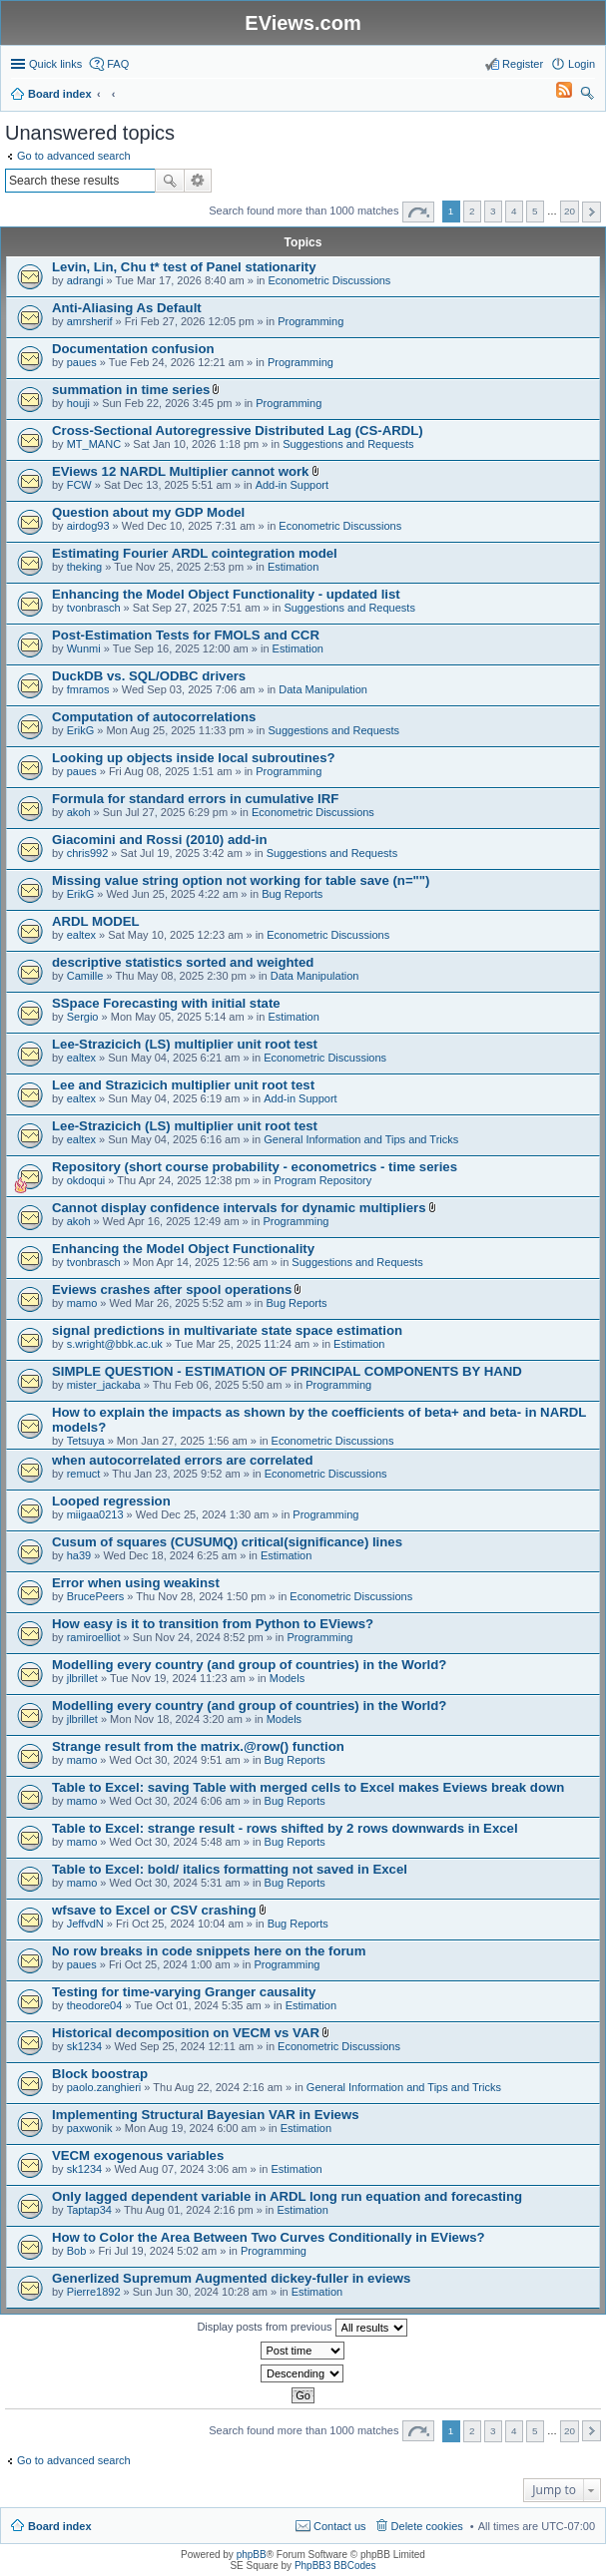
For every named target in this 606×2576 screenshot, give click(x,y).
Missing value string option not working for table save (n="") (241, 880)
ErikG (81, 730)
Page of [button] (418, 212)
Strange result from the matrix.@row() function (198, 1746)
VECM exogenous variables (138, 2155)
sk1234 (84, 2046)
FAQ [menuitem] (118, 64)
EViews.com (302, 23)
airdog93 (88, 526)
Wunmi (84, 648)
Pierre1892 (94, 2292)
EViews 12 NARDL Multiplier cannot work (180, 471)
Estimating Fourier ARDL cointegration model (194, 553)
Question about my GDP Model (148, 512)
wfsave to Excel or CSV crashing (154, 1910)
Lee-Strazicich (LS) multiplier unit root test (184, 1044)
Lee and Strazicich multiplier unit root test (183, 1084)
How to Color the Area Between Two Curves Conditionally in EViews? (268, 2237)
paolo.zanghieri (104, 2087)
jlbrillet (82, 1678)
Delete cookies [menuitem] (427, 2526)
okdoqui (86, 1180)
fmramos (88, 689)
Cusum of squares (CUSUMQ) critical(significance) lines (227, 1541)
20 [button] (569, 211)
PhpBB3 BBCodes (335, 2565)
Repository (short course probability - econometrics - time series (254, 1166)
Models (287, 1678)
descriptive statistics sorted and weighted (182, 962)
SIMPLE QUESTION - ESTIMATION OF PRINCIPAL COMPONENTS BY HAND (287, 1371)
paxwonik (90, 2128)
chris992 (88, 853)
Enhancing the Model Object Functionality (183, 1248)
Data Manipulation (323, 689)
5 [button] (535, 211)
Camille (85, 976)
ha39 (79, 1555)
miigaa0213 (95, 1514)
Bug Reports (292, 894)
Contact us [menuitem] (339, 2526)
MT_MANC (94, 444)
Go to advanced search (74, 156)
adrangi (85, 280)
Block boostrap (100, 2073)
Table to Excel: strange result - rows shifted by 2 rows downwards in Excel (285, 1828)
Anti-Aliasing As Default (127, 307)
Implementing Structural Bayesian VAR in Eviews (205, 2114)
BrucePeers (95, 1596)
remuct (84, 1474)
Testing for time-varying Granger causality (183, 1991)
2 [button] (472, 211)
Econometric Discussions (330, 280)
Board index (60, 2526)
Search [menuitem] (587, 96)
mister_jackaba (104, 1385)
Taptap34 (89, 2210)
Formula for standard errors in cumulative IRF (195, 798)
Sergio (83, 1017)
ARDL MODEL (96, 921)
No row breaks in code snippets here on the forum (208, 1950)
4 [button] (514, 211)
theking (84, 567)
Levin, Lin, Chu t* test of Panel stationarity (184, 266)
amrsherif (90, 321)
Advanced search (198, 181)
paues (82, 362)
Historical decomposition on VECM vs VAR (185, 2032)
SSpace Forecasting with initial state (166, 1003)
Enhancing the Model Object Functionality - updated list (226, 594)
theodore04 (95, 2005)
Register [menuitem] (522, 64)
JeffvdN (85, 1924)
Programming (310, 321)
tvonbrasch (94, 608)
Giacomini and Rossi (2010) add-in (159, 839)
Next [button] (591, 212)
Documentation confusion (133, 348)
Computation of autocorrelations (154, 716)
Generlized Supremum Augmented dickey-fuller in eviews (231, 2278)
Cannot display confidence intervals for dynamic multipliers (238, 1207)
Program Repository (322, 1180)
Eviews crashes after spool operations (172, 1289)
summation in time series (131, 389)
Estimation (293, 567)
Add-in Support (292, 485)
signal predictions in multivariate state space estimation (227, 1330)
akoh (79, 812)
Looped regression (111, 1501)
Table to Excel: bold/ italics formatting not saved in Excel (229, 1869)
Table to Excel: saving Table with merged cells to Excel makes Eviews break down (308, 1787)
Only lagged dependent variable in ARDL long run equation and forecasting (287, 2196)
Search (170, 181)
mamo (82, 1303)
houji (78, 403)
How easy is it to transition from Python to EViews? (212, 1623)
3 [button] (493, 211)
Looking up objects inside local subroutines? (193, 757)
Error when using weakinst (136, 1582)
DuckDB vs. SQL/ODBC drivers (149, 675)
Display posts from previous (301, 2328)
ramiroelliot (94, 1637)
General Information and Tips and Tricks (361, 1139)
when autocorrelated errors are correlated (182, 1460)
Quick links (55, 64)
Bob (77, 2251)
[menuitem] (555, 94)
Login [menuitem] (581, 64)
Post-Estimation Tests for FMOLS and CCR (185, 635)
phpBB (252, 2554)
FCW (79, 485)
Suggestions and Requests (348, 444)
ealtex (81, 935)
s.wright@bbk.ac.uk (115, 1344)
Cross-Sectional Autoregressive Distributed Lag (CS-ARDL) (237, 430)
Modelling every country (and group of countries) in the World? (249, 1664)
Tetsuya (86, 1441)
